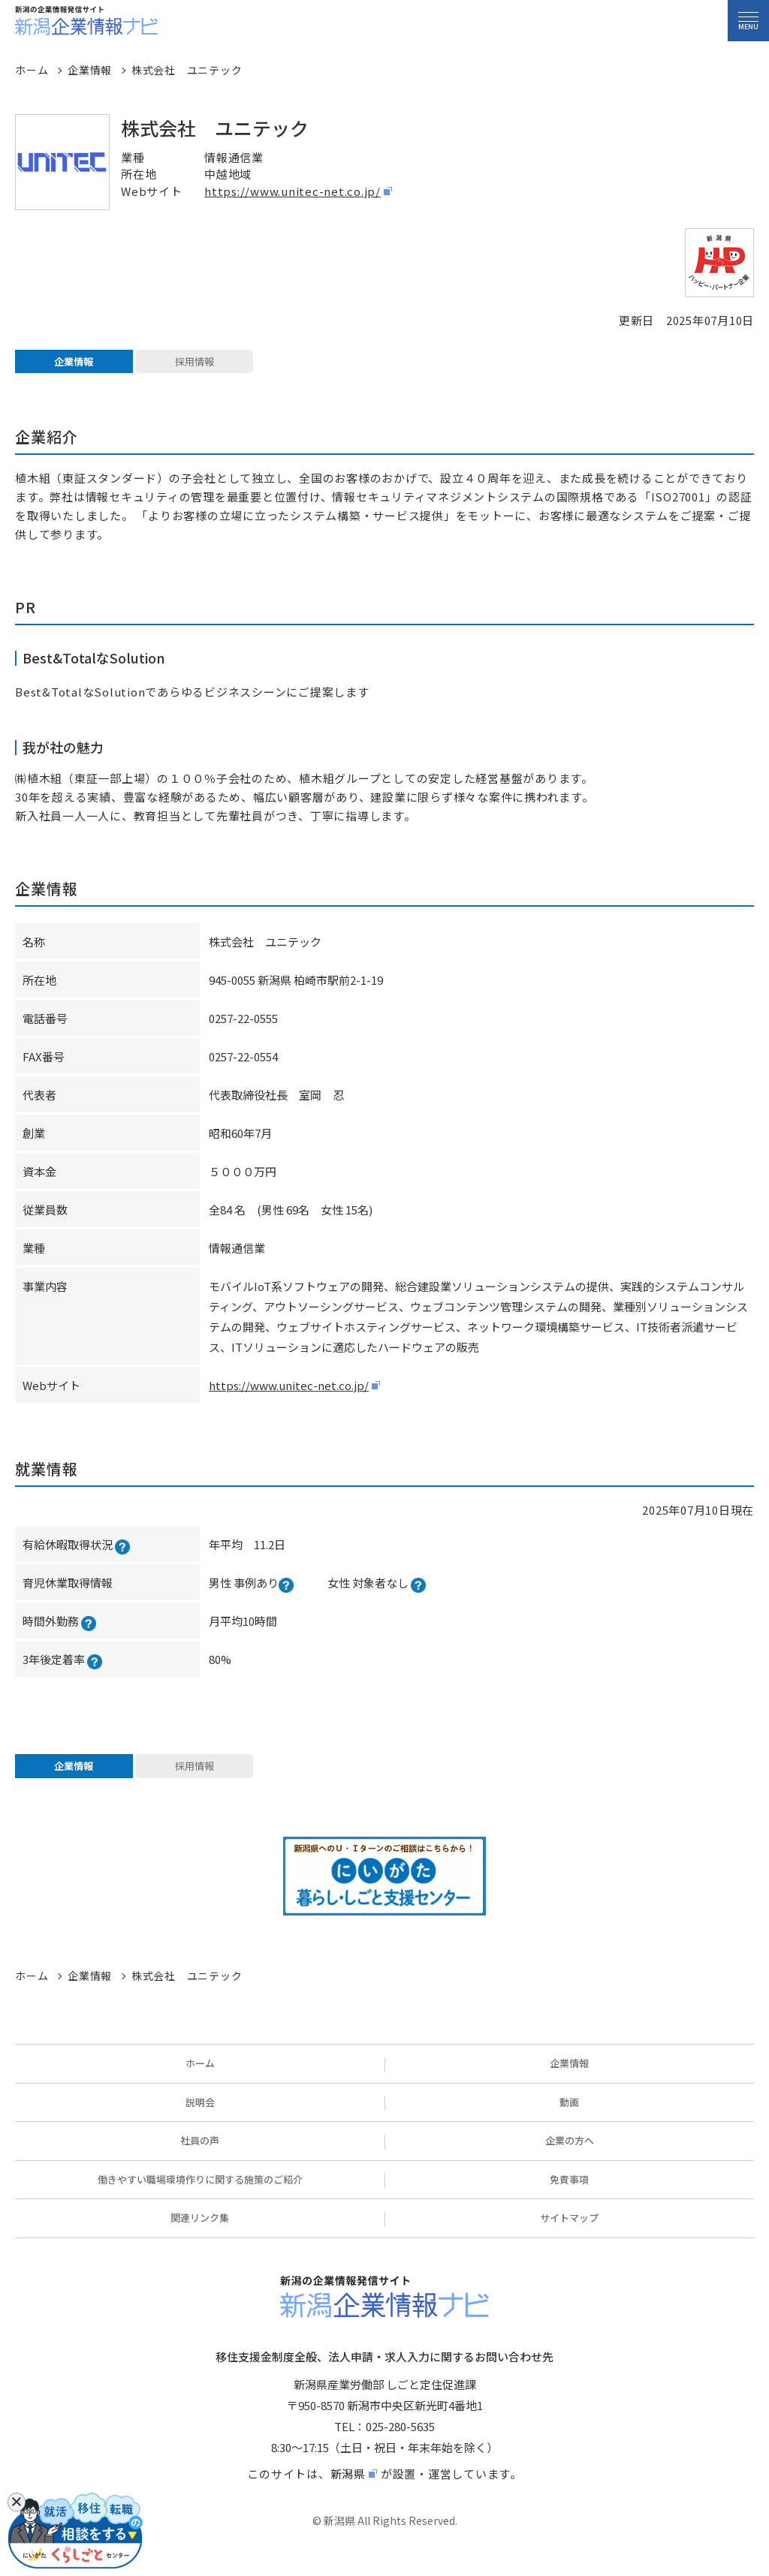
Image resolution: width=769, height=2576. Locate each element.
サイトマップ (569, 2234)
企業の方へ (569, 2157)
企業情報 (73, 366)
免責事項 (569, 2196)
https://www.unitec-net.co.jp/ (292, 191)
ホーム (200, 2079)
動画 (569, 2118)
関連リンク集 (199, 2234)
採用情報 (194, 366)
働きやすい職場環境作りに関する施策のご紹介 (200, 2196)
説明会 (200, 2118)
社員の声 (199, 2157)
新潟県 (348, 2490)
